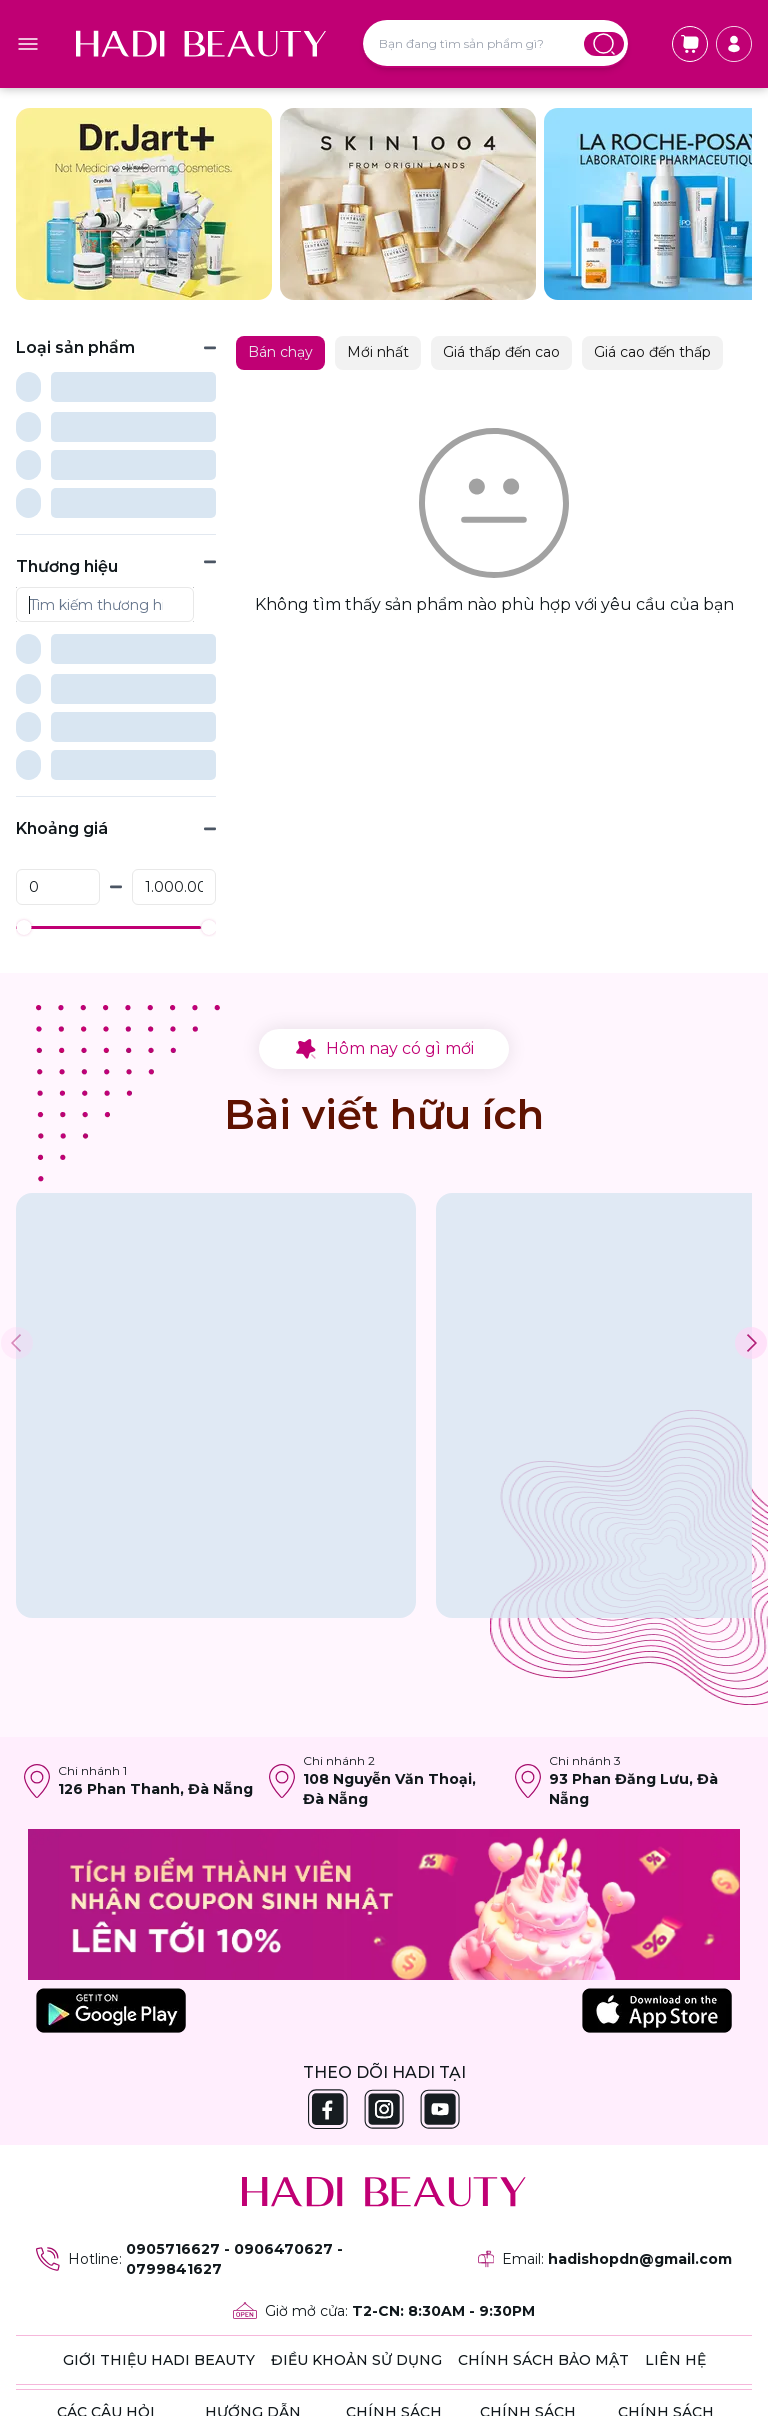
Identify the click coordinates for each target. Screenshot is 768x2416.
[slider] (23, 731)
